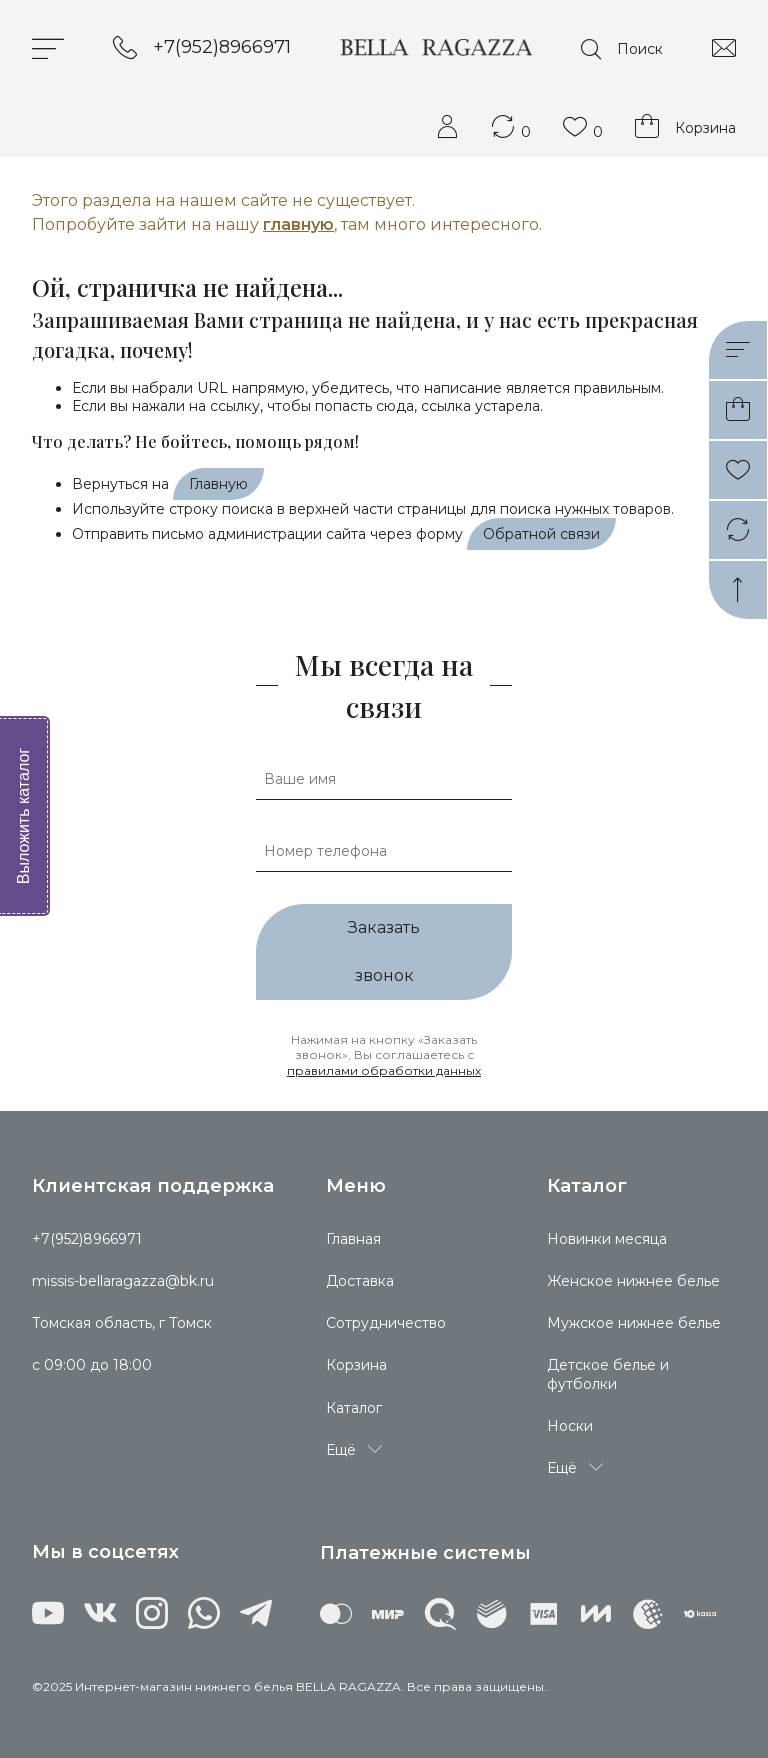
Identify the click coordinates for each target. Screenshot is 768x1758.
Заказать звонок (384, 951)
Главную (218, 484)
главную (298, 224)
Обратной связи (541, 534)
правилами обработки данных (384, 1070)
